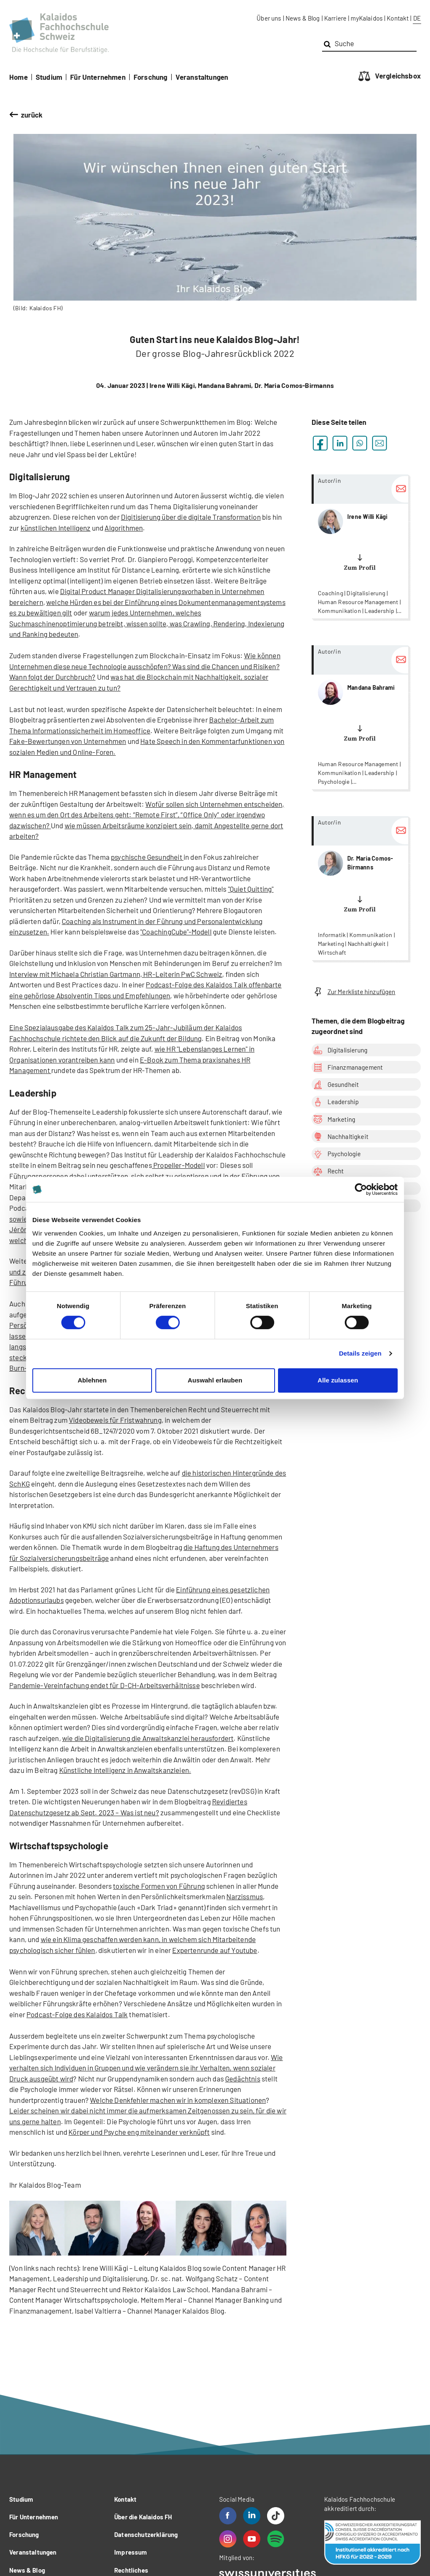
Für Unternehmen (98, 77)
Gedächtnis (242, 2078)
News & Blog (303, 18)
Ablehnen (92, 1380)
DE (417, 18)
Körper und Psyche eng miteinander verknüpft (139, 2132)
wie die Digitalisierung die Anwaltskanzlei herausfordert (148, 1738)
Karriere (335, 18)
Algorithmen (124, 528)
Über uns (269, 18)
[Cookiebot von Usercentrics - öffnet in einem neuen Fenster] (361, 1189)
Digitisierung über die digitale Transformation (191, 517)
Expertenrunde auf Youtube (214, 1950)
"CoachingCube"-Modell (176, 931)
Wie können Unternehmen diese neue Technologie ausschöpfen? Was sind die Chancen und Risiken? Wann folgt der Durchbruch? (145, 666)
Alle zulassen (337, 1380)
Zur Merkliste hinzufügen (354, 992)
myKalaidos (367, 18)
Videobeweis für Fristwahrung (115, 1420)
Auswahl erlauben (215, 1380)
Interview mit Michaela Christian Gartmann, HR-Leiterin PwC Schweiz (115, 974)
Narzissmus (244, 1896)
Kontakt (398, 18)
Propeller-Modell (178, 1165)
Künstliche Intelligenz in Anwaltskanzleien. (125, 1770)
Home (18, 77)
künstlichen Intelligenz (56, 528)
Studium (49, 77)
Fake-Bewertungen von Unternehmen (67, 741)
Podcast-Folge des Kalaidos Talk (77, 2014)
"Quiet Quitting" (251, 889)
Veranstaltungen (202, 77)
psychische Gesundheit (147, 857)
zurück (32, 114)
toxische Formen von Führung (159, 1886)
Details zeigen (360, 1353)
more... (360, 546)
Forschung (151, 77)
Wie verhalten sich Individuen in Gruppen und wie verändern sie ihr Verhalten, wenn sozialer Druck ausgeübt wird (146, 2068)
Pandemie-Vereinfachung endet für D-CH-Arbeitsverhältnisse (104, 1685)
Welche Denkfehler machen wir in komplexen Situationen (178, 2100)
